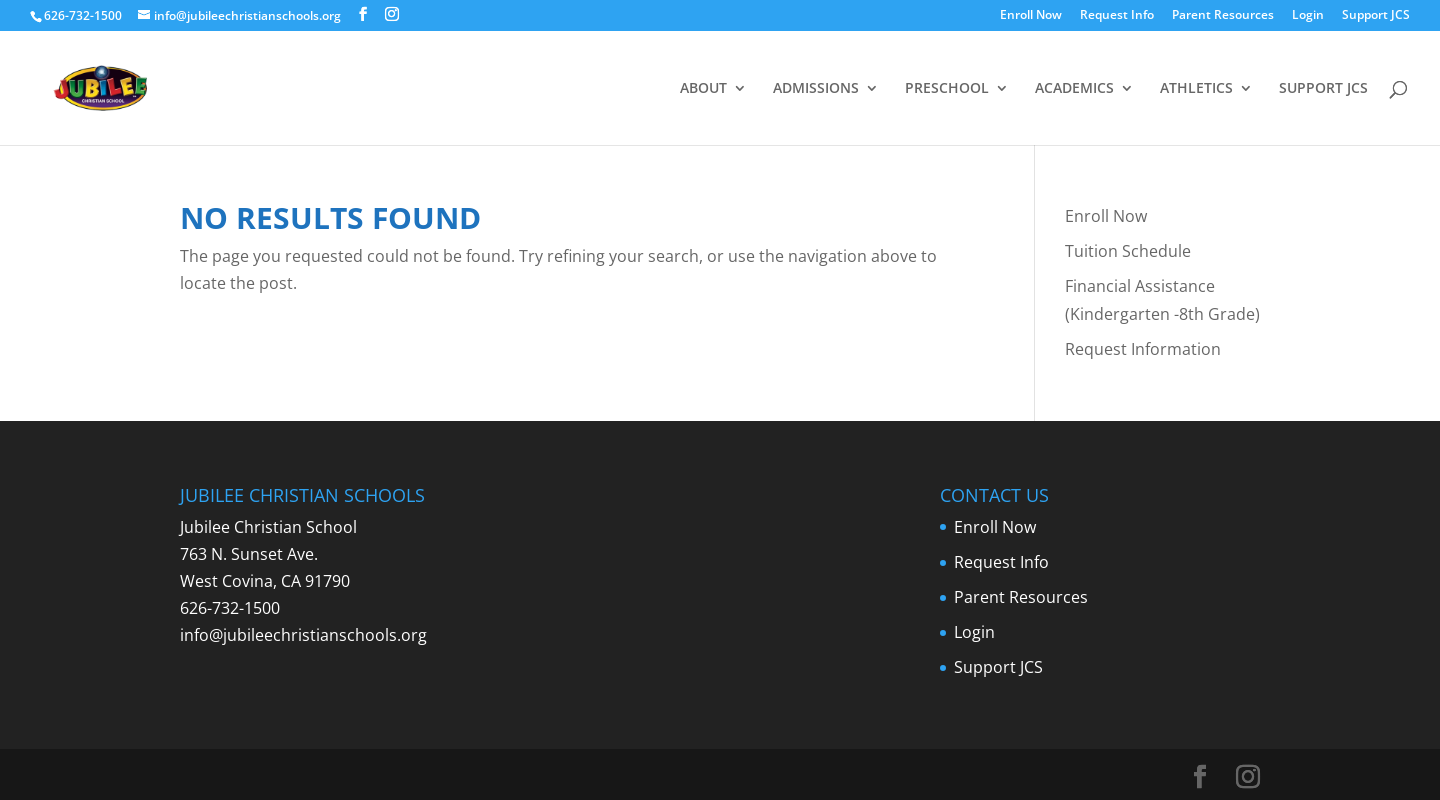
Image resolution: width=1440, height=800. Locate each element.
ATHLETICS (1196, 89)
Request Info (1117, 16)
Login (1308, 16)
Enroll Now (1031, 16)
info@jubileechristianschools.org (303, 635)
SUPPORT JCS (1323, 89)
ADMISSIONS (816, 89)
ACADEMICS (1074, 89)
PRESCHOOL (947, 89)
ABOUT (703, 89)
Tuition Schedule (1128, 251)
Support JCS (1376, 16)
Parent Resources (1223, 16)
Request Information (1143, 349)
